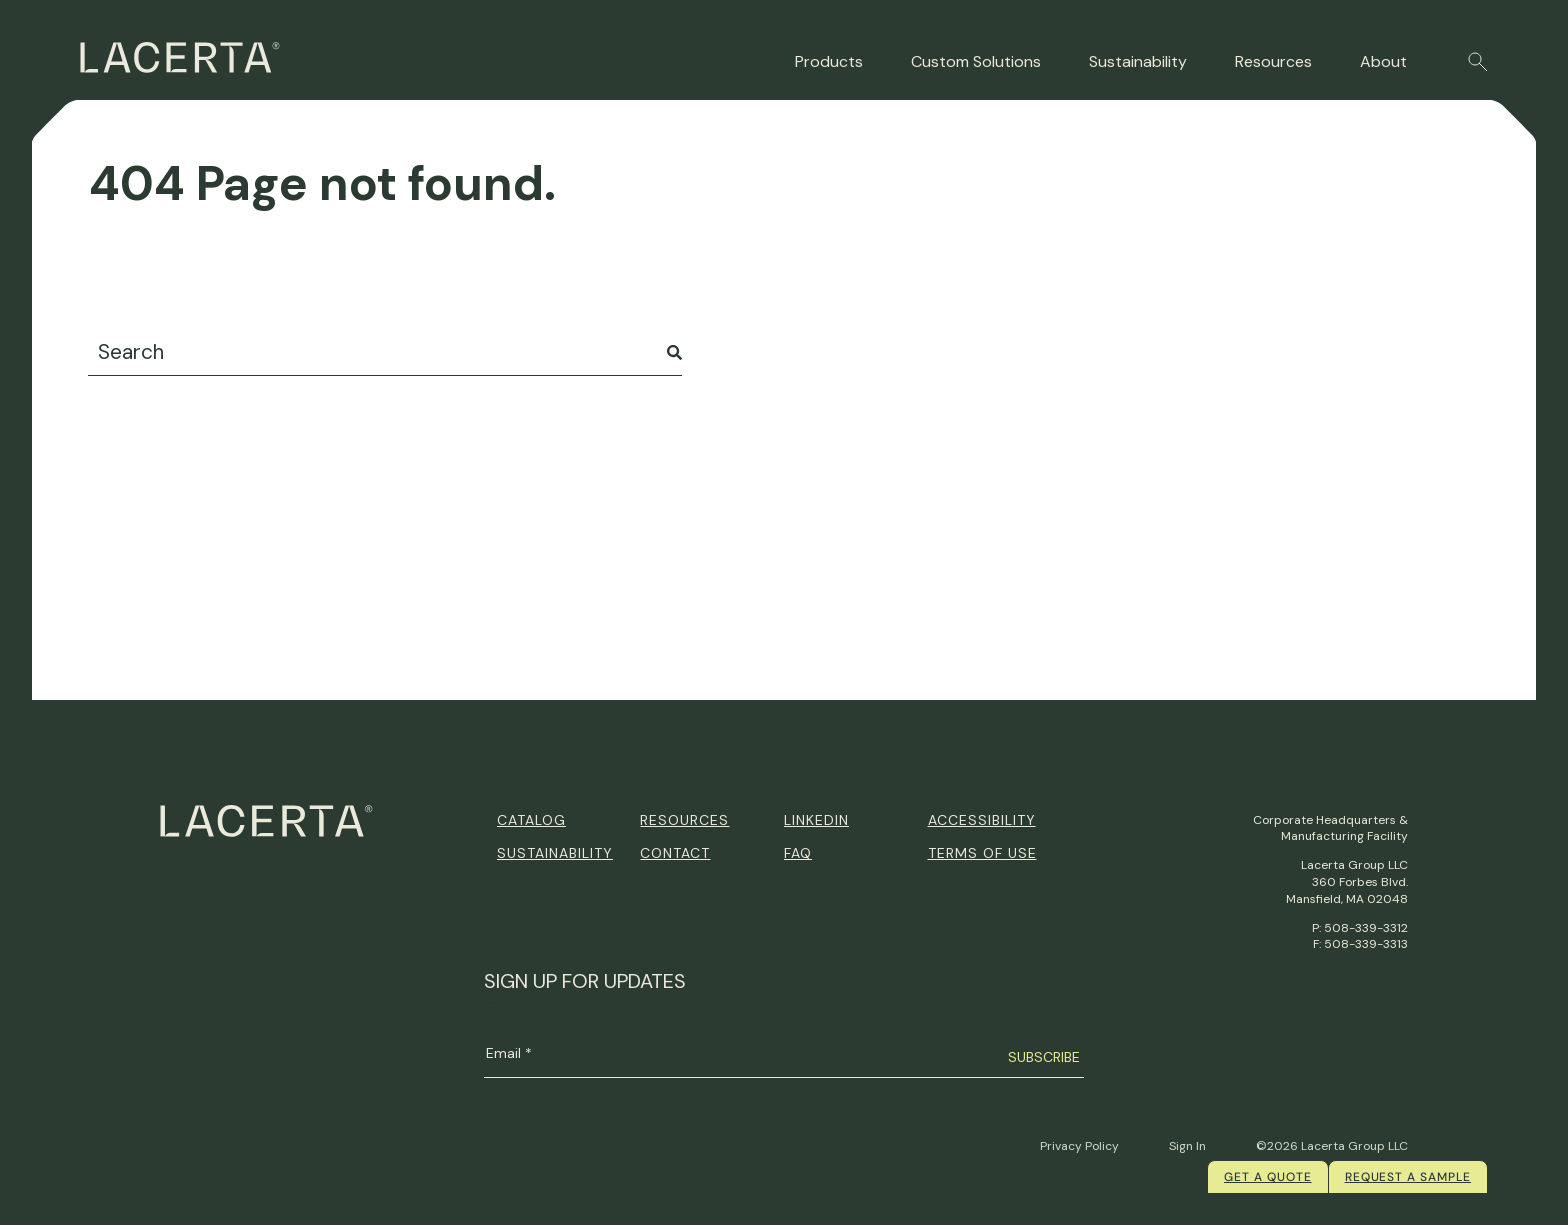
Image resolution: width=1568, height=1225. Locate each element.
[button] (1478, 62)
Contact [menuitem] (675, 853)
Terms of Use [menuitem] (982, 853)
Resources (1273, 61)
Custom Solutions (976, 61)
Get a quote (1268, 1177)
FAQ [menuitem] (798, 853)
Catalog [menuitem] (531, 820)
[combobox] (385, 352)
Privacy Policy (1079, 1146)
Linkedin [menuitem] (816, 820)
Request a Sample (1408, 1177)
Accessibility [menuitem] (982, 820)
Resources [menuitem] (684, 820)
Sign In (1187, 1146)
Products (829, 61)
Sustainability (1138, 61)
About (1383, 61)
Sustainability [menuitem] (555, 853)
